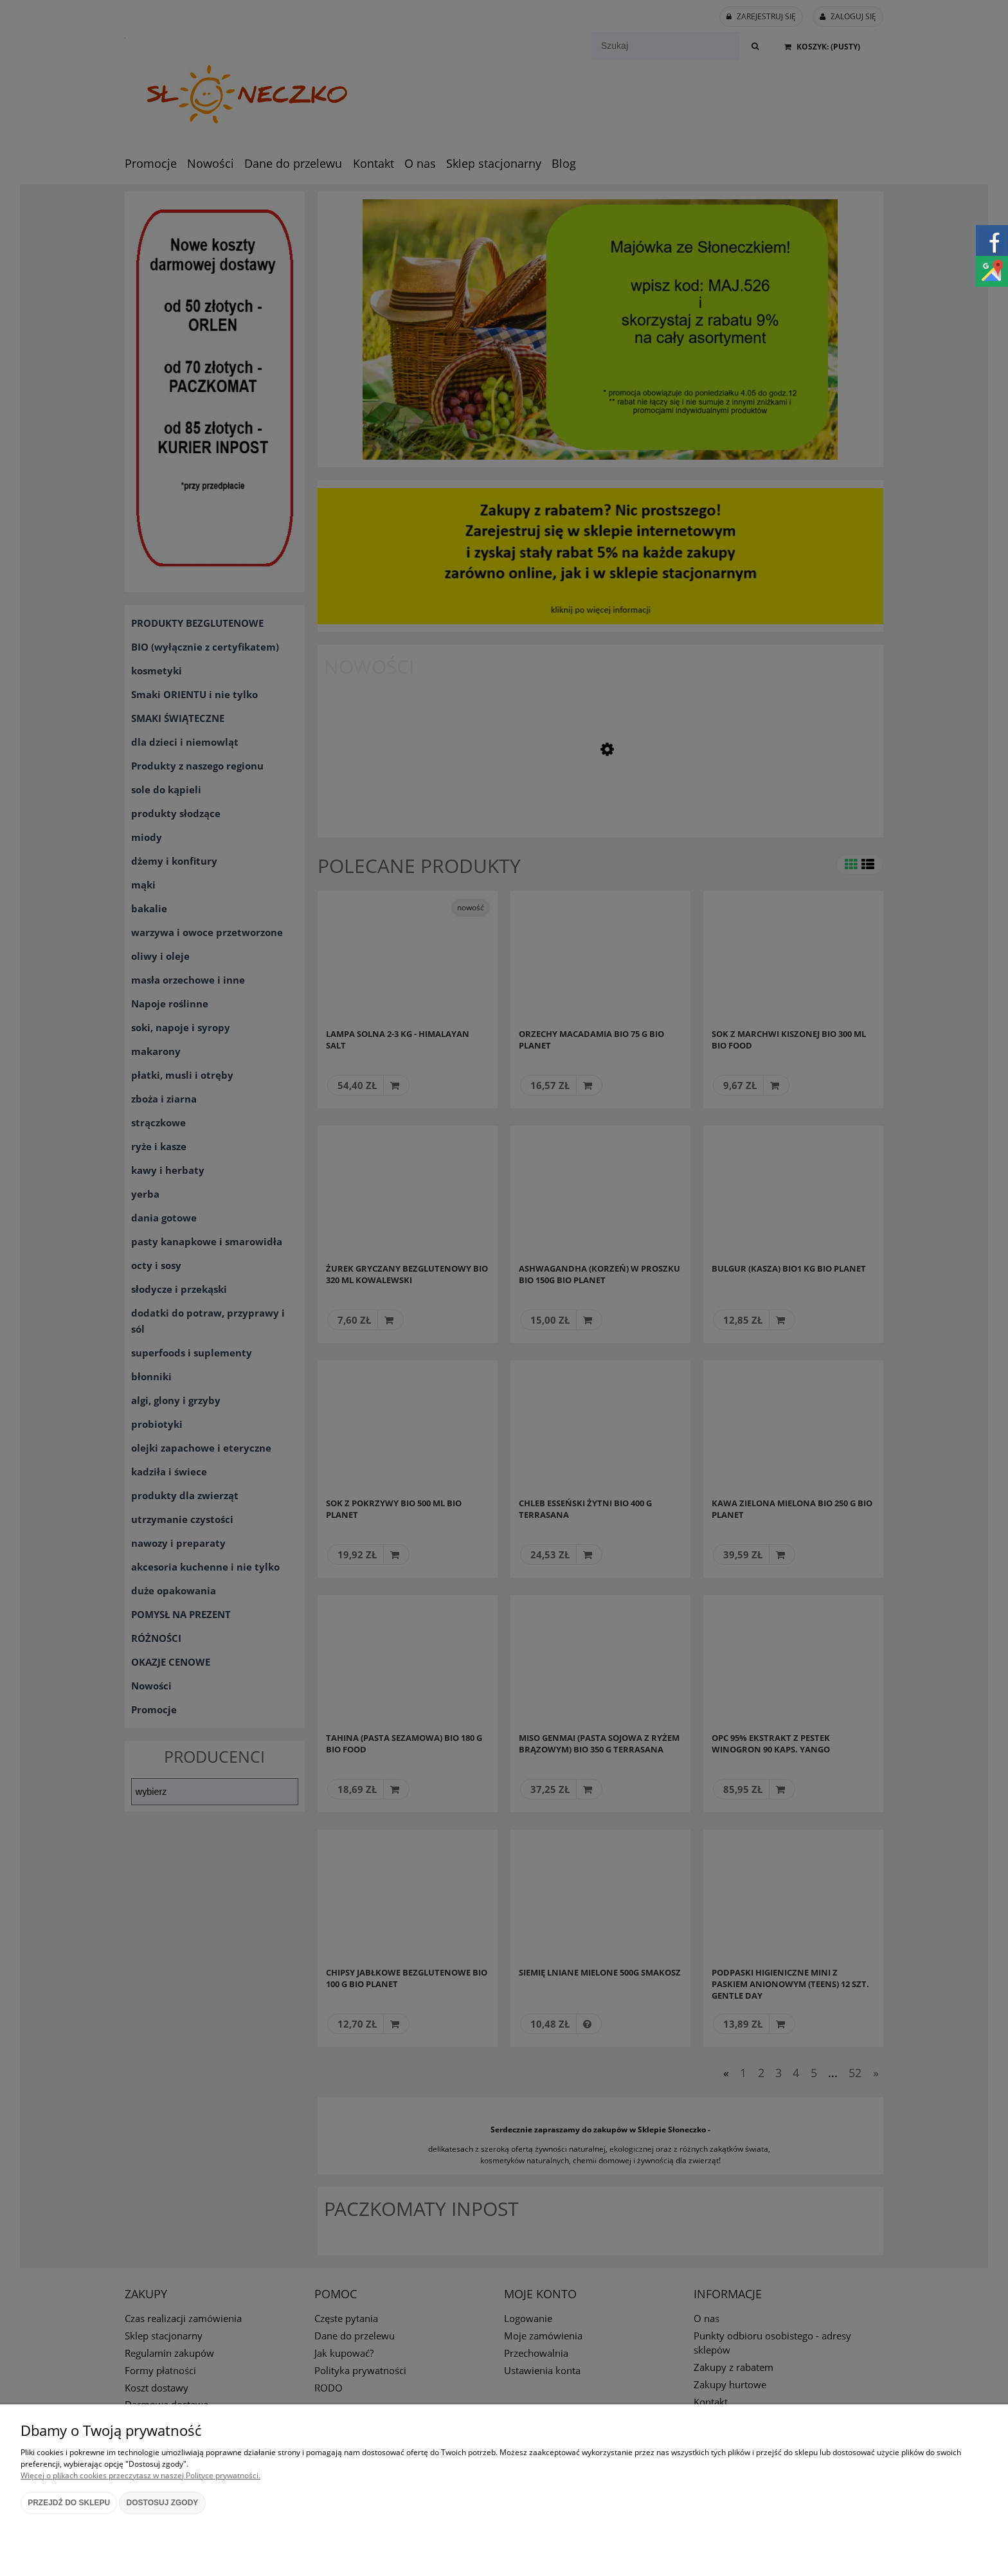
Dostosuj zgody (163, 2502)
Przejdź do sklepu (69, 2502)
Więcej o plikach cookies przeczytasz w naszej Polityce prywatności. (140, 2475)
